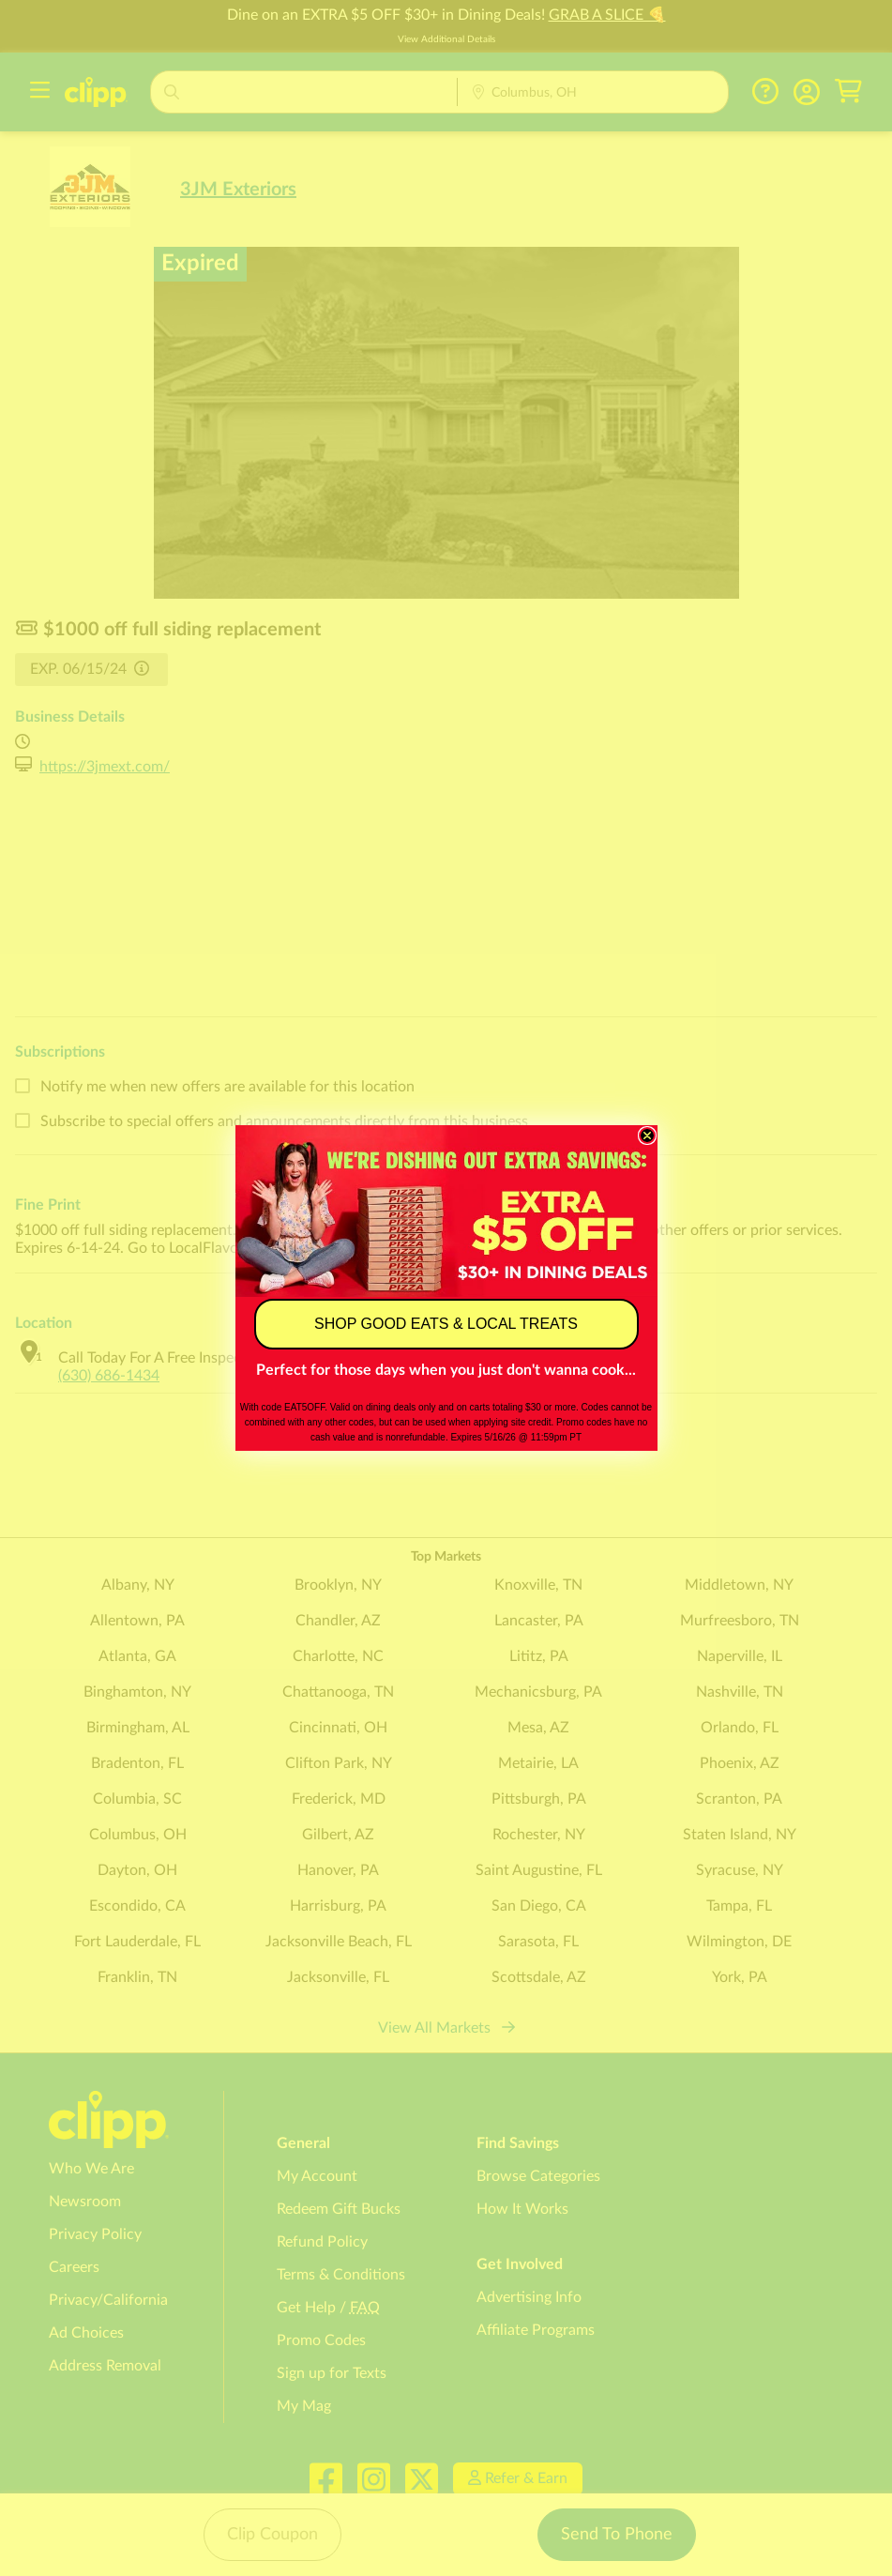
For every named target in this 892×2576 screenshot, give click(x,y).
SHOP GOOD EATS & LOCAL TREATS (446, 1324)
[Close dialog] (647, 1135)
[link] (446, 1211)
